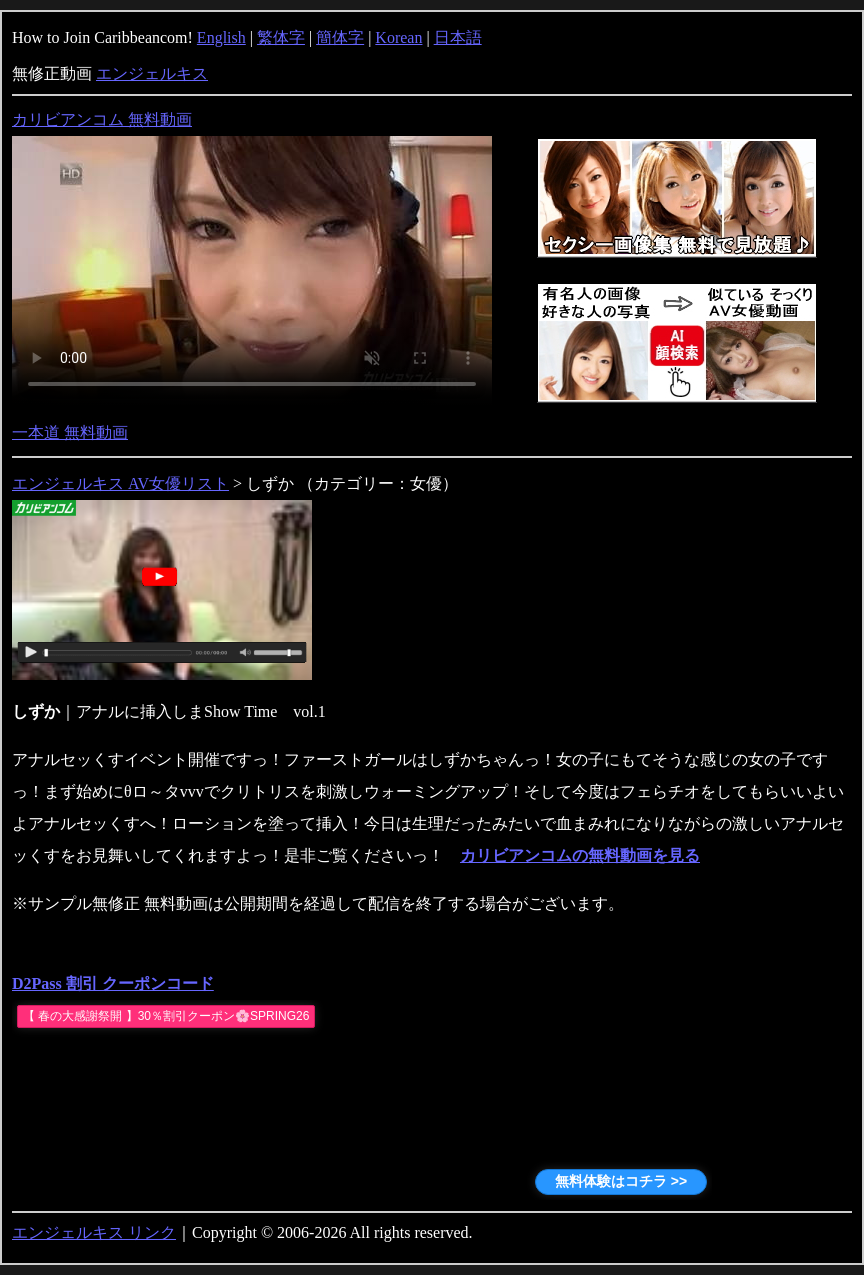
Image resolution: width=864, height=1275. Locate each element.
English (221, 37)
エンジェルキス (152, 73)
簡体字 (340, 37)
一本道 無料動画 (70, 432)
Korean (398, 37)
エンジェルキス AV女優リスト (120, 483)
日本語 (458, 37)
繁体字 (281, 37)
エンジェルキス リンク (94, 1232)
